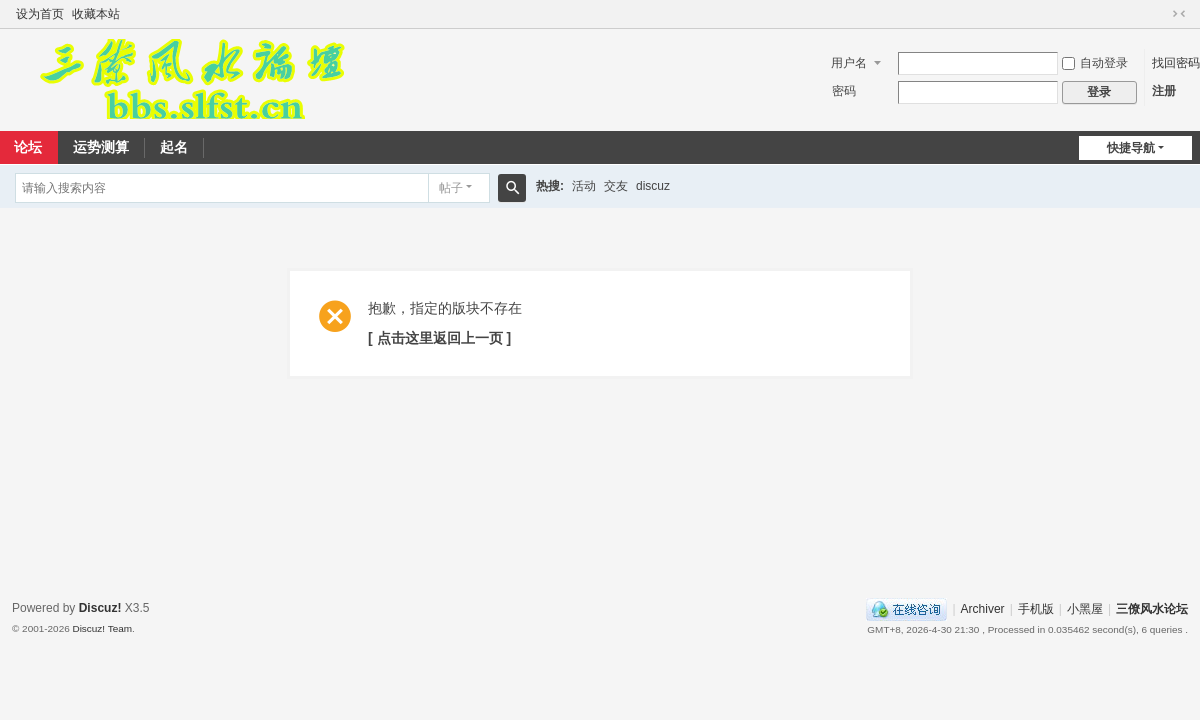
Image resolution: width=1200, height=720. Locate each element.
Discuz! (100, 608)
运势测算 (101, 147)
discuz (653, 186)
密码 (844, 91)
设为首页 (40, 14)
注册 (1164, 91)
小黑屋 (1085, 609)
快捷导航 (1131, 148)
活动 (584, 186)
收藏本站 (96, 14)
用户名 (849, 63)
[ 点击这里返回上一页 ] (439, 338)
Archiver (983, 609)
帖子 (451, 188)
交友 (616, 186)
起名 (174, 147)
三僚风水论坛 (1152, 609)
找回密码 (1176, 63)
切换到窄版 (1179, 14)
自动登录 (1095, 63)
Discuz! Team (102, 628)
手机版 (1036, 609)
